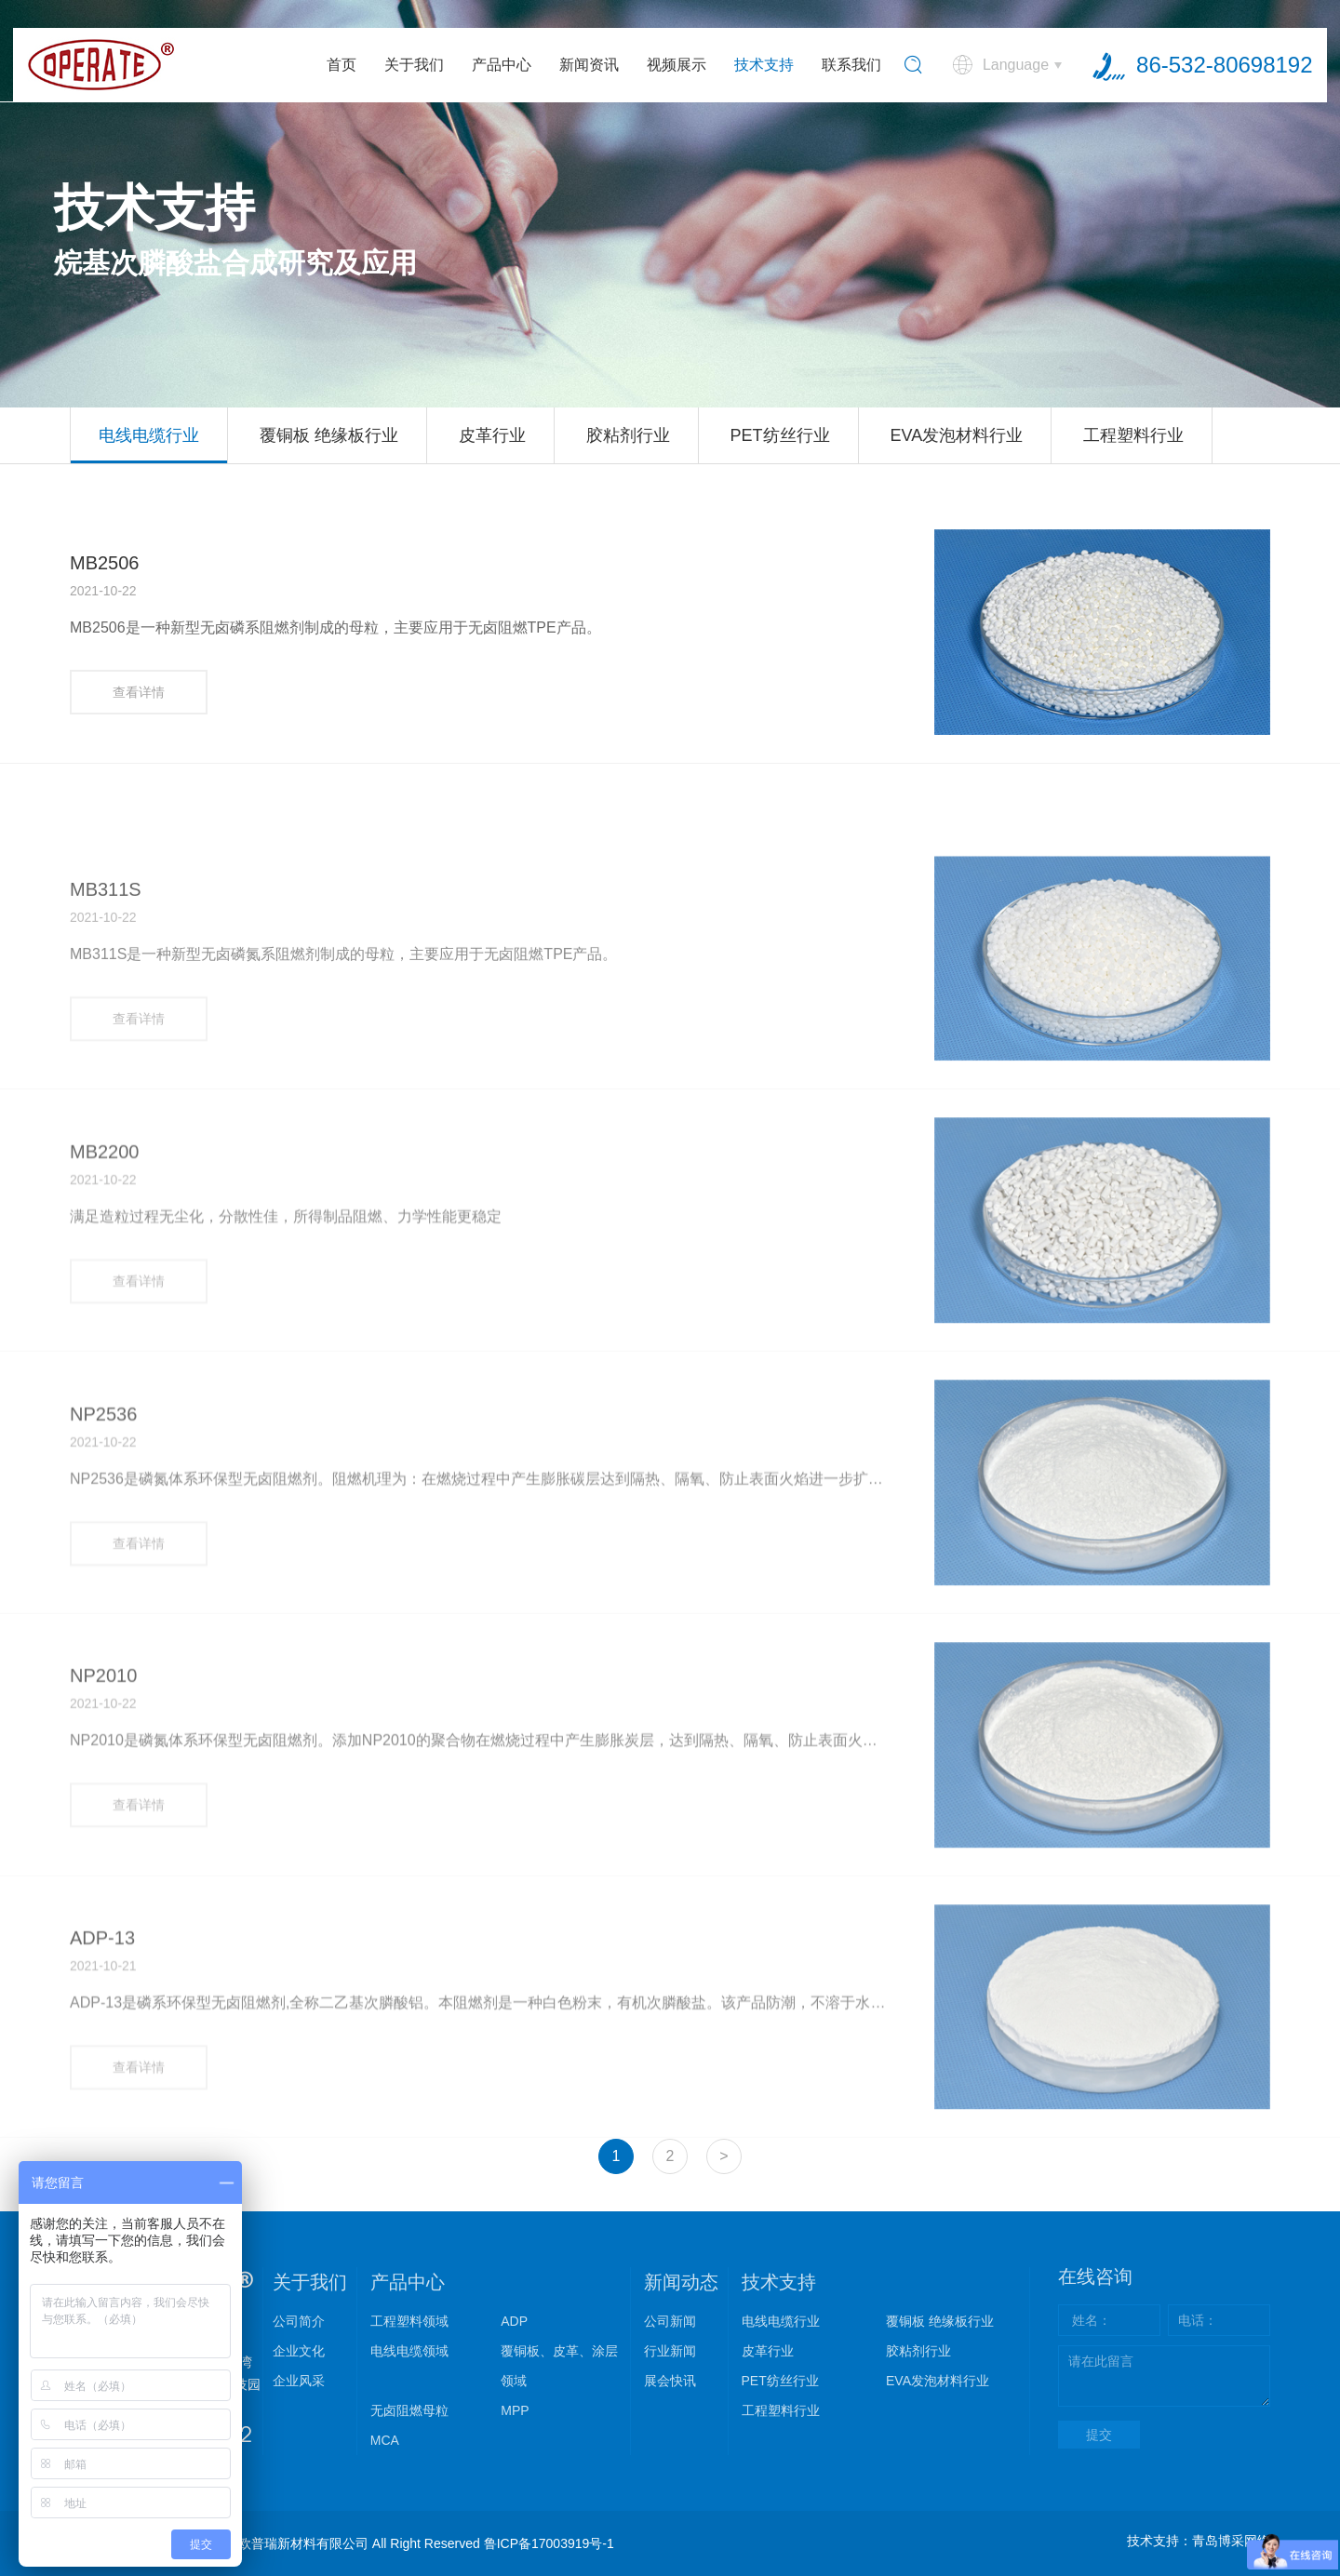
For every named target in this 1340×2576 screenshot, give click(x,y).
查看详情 (139, 692)
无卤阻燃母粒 (409, 2410)
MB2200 (105, 1271)
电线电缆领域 (409, 2350)
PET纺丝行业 (780, 435)
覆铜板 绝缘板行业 (329, 435)
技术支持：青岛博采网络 (1198, 2540)
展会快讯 (670, 2380)
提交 (1099, 2434)
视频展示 (676, 65)
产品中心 (501, 65)
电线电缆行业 (149, 435)
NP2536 (103, 1534)
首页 (341, 65)
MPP (515, 2410)
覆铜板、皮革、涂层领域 (559, 2365)
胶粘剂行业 (628, 435)
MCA (384, 2440)
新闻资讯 (589, 65)
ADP (514, 2321)
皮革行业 (492, 435)
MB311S (105, 1010)
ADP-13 (102, 2058)
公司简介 (299, 2321)
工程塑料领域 (409, 2321)
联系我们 (851, 65)
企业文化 (299, 2350)
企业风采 (299, 2380)
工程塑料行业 (1133, 435)
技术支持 (764, 65)
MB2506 (105, 563)
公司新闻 (670, 2321)
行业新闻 (670, 2350)
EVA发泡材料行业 (956, 435)
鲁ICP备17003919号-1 (549, 2543)
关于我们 (414, 65)
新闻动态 (681, 2282)
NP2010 (103, 1796)
